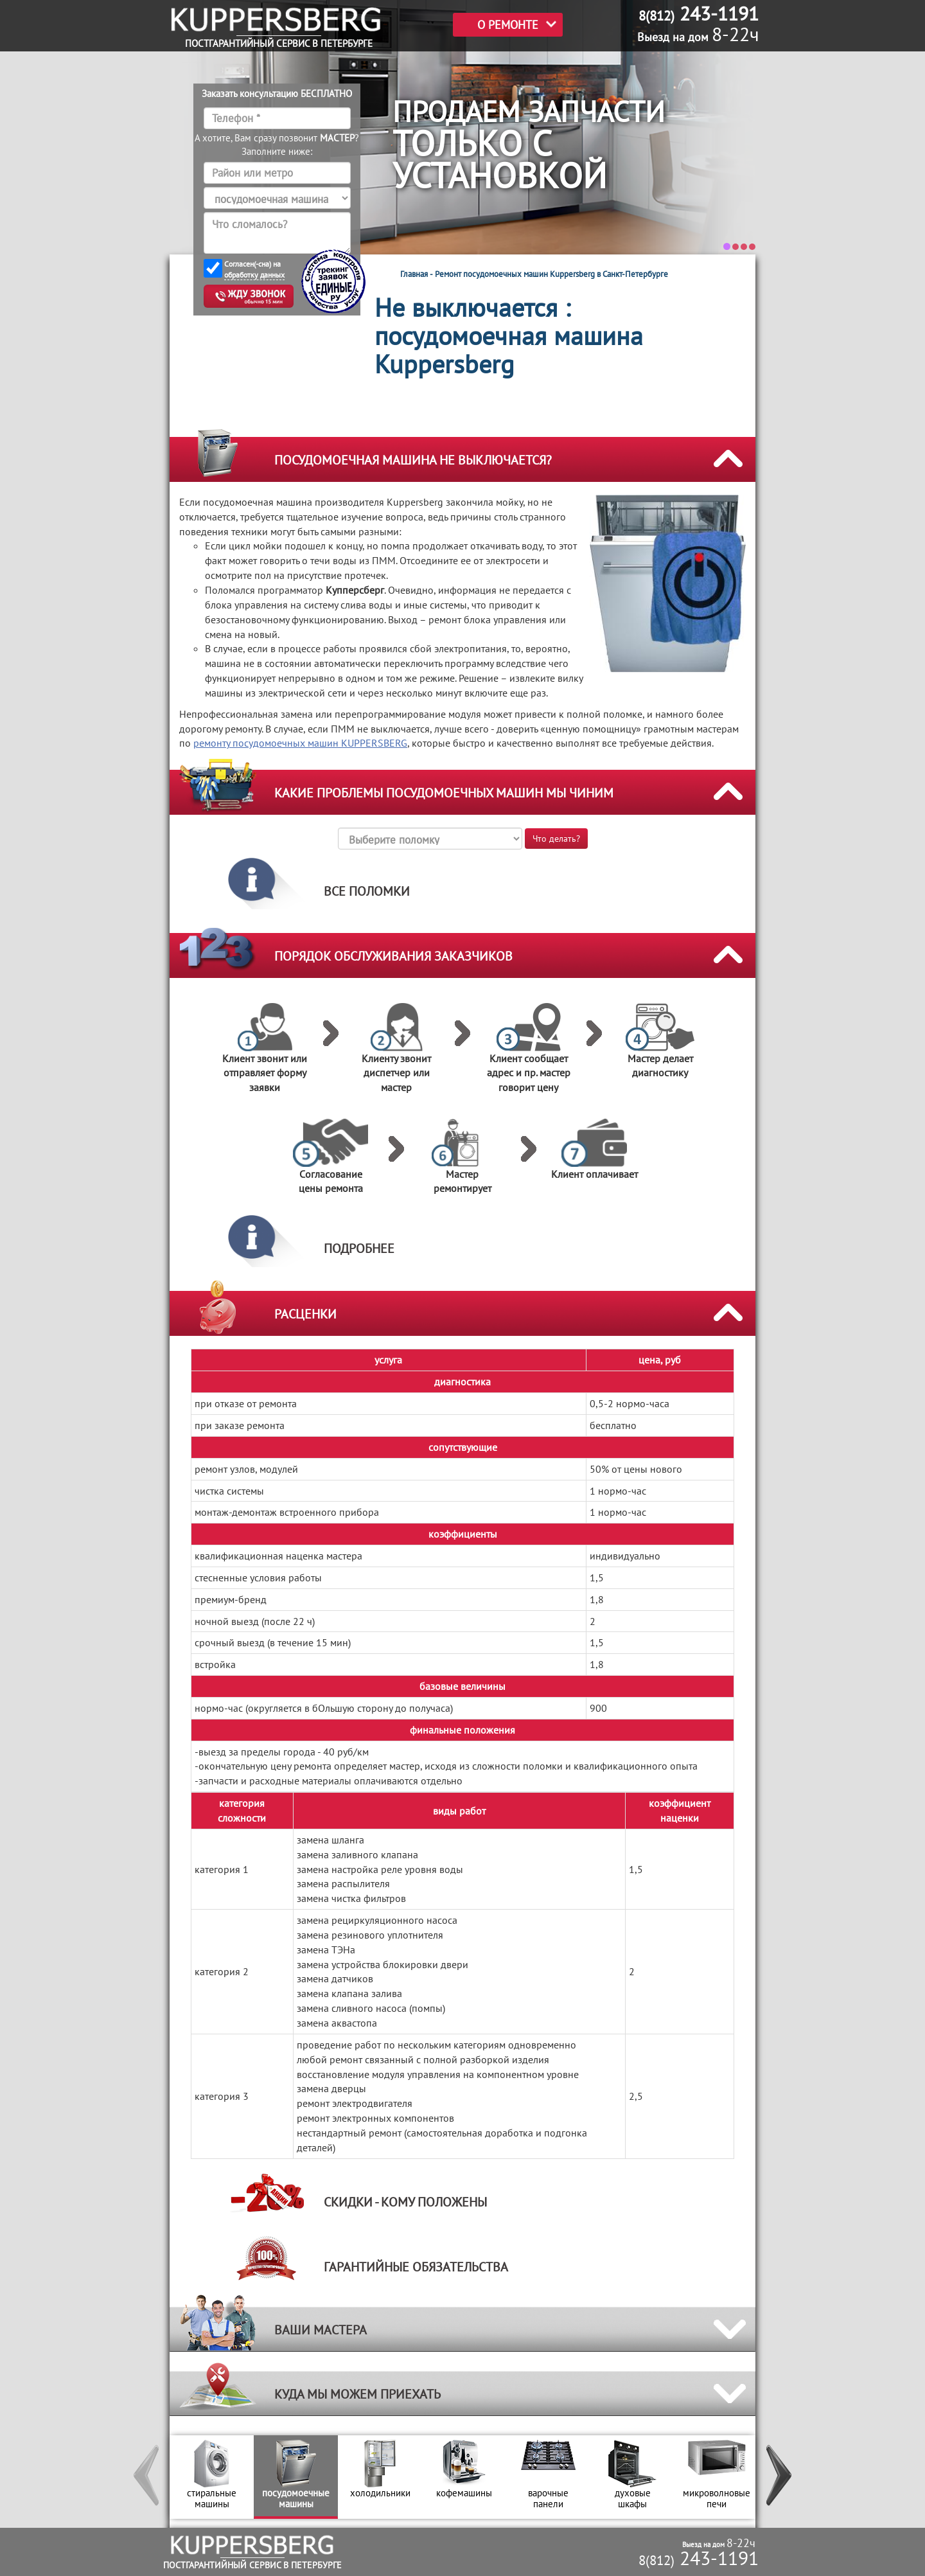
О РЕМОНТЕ (507, 24)
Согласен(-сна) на (254, 269)
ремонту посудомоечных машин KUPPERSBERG (300, 742)
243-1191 (699, 2557)
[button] (147, 2477)
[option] (212, 2477)
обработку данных (254, 275)
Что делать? (556, 838)
